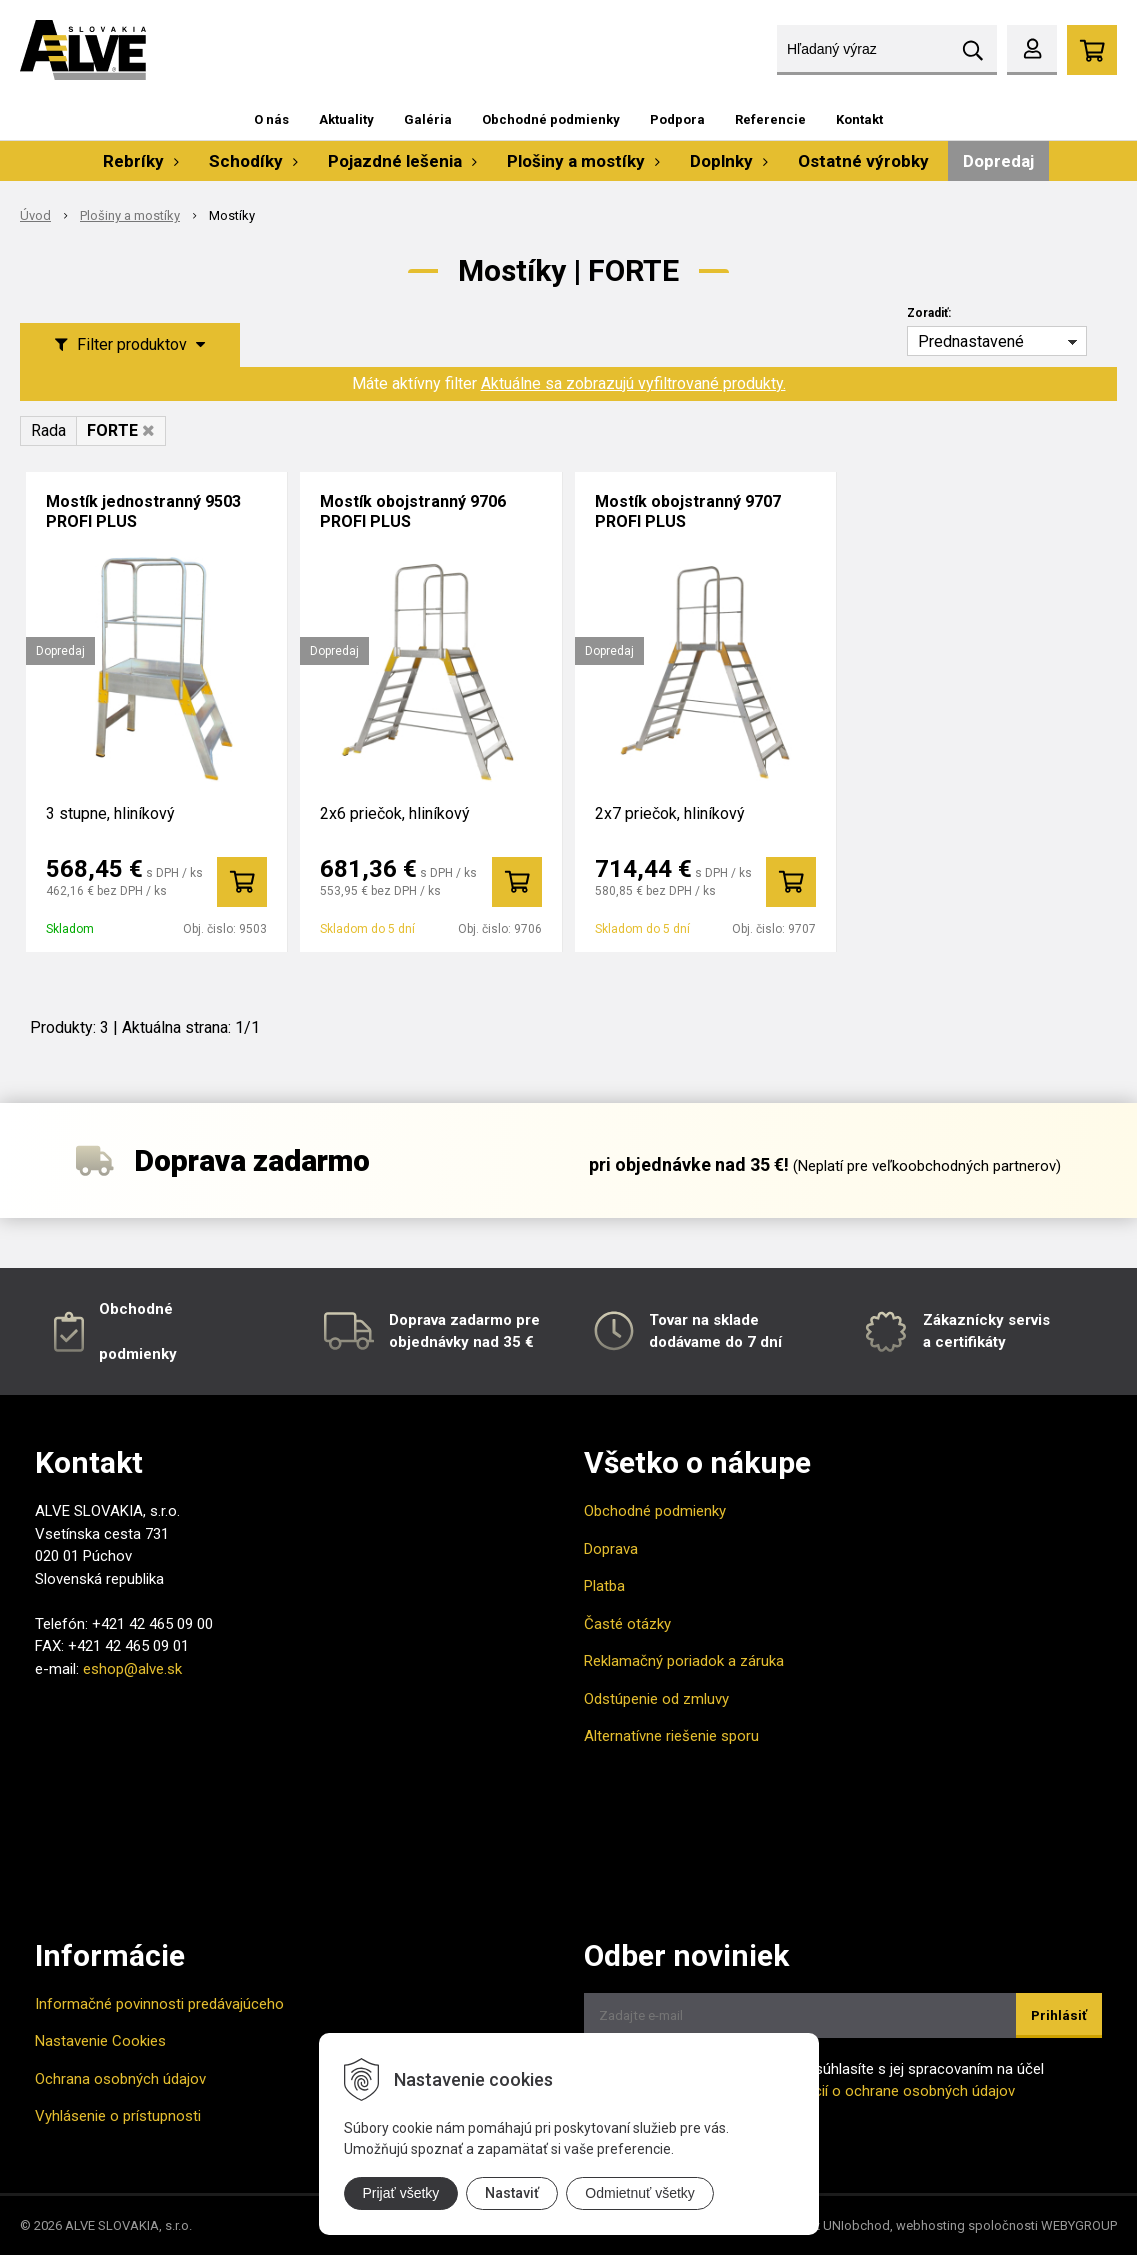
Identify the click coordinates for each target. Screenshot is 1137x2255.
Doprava (611, 1549)
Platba (604, 1586)
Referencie (770, 119)
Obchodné (136, 1309)
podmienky (138, 1354)
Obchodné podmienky (551, 119)
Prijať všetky (401, 2193)
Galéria (428, 119)
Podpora (677, 119)
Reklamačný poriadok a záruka (684, 1661)
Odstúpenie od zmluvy (656, 1699)
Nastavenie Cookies (100, 2041)
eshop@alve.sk (132, 1669)
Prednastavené (971, 341)
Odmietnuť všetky (640, 2193)
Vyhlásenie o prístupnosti (118, 2116)
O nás (271, 119)
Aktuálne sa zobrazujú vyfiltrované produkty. (633, 383)
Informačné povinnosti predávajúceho (159, 2004)
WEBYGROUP (1079, 2225)
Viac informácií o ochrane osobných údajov (872, 2091)
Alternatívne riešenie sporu (671, 1736)
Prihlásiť (1059, 2015)
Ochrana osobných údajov (120, 2079)
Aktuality (346, 119)
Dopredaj (998, 161)
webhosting (930, 2225)
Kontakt (859, 119)
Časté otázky (627, 1624)
